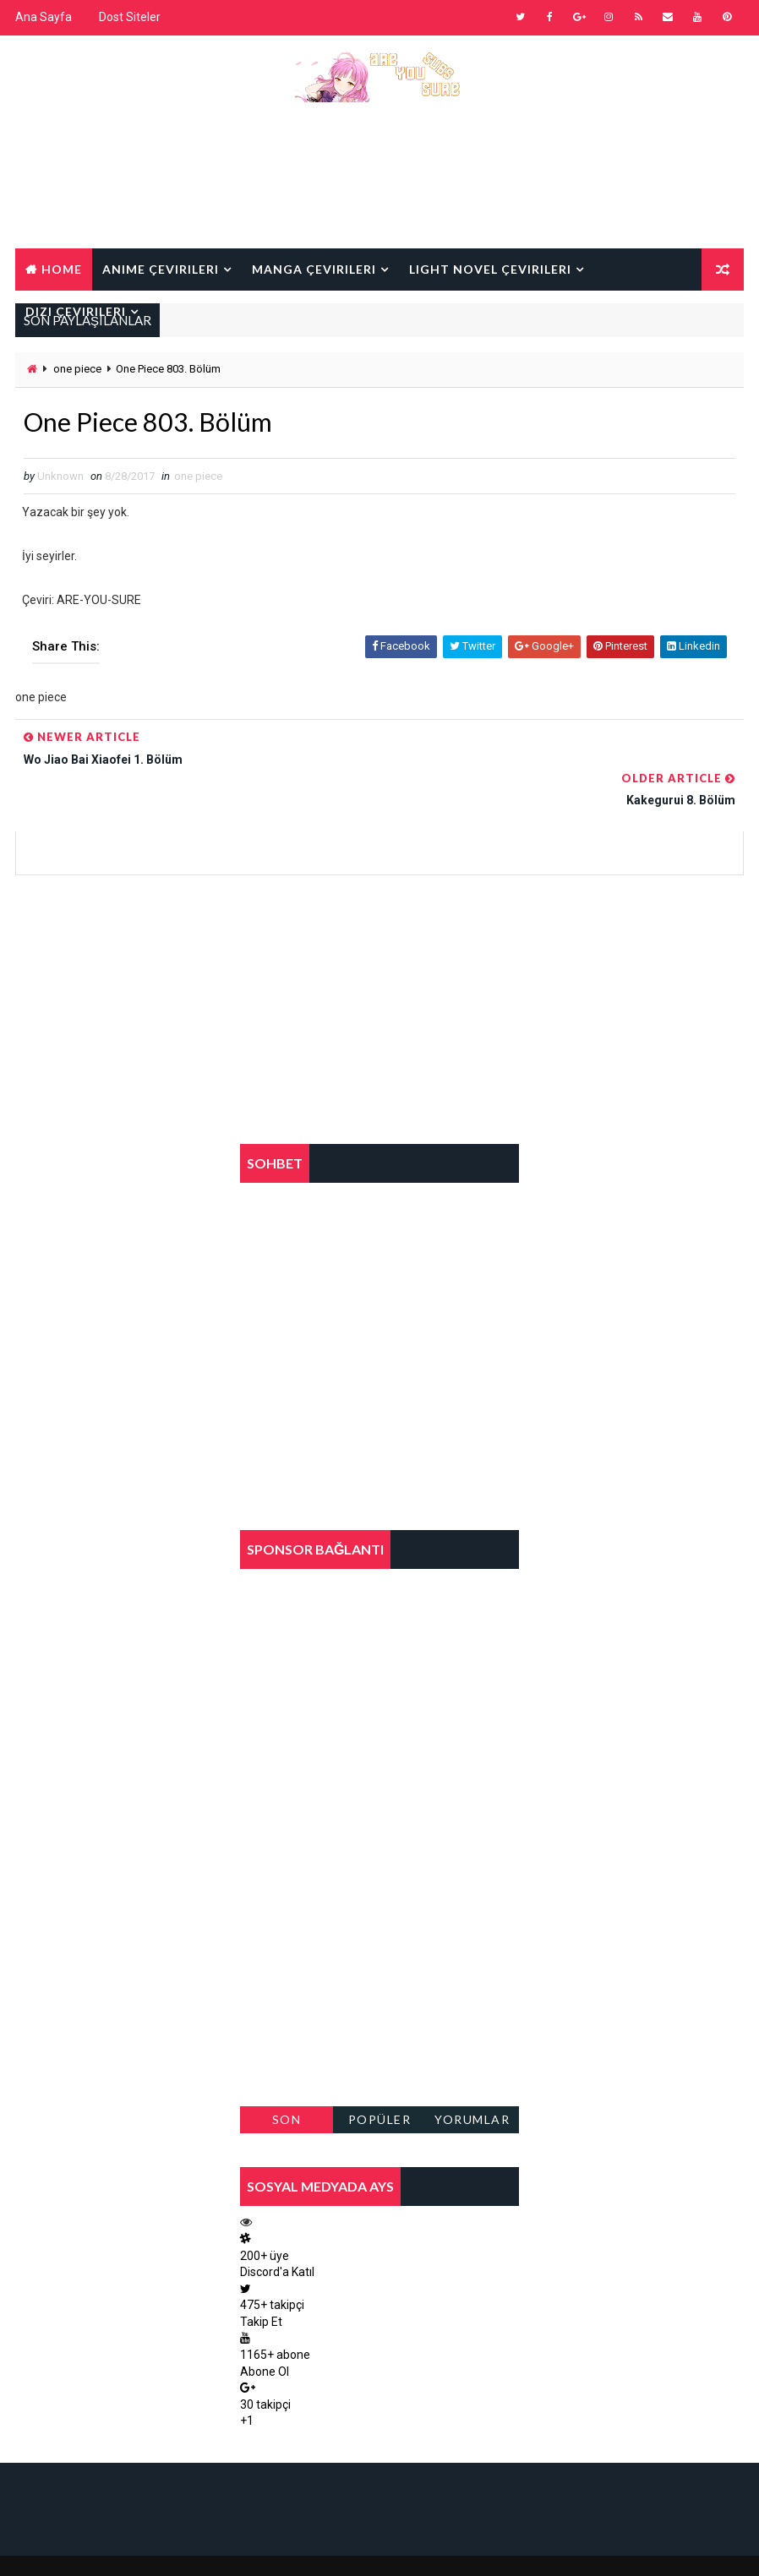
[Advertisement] (379, 188)
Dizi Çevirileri (75, 309)
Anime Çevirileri (160, 267)
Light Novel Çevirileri (490, 267)
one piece (77, 368)
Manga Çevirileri (314, 267)
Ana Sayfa (43, 17)
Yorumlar (472, 2079)
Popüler (380, 2079)
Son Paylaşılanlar (286, 2083)
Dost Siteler (130, 17)
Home (61, 267)
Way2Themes (161, 2546)
